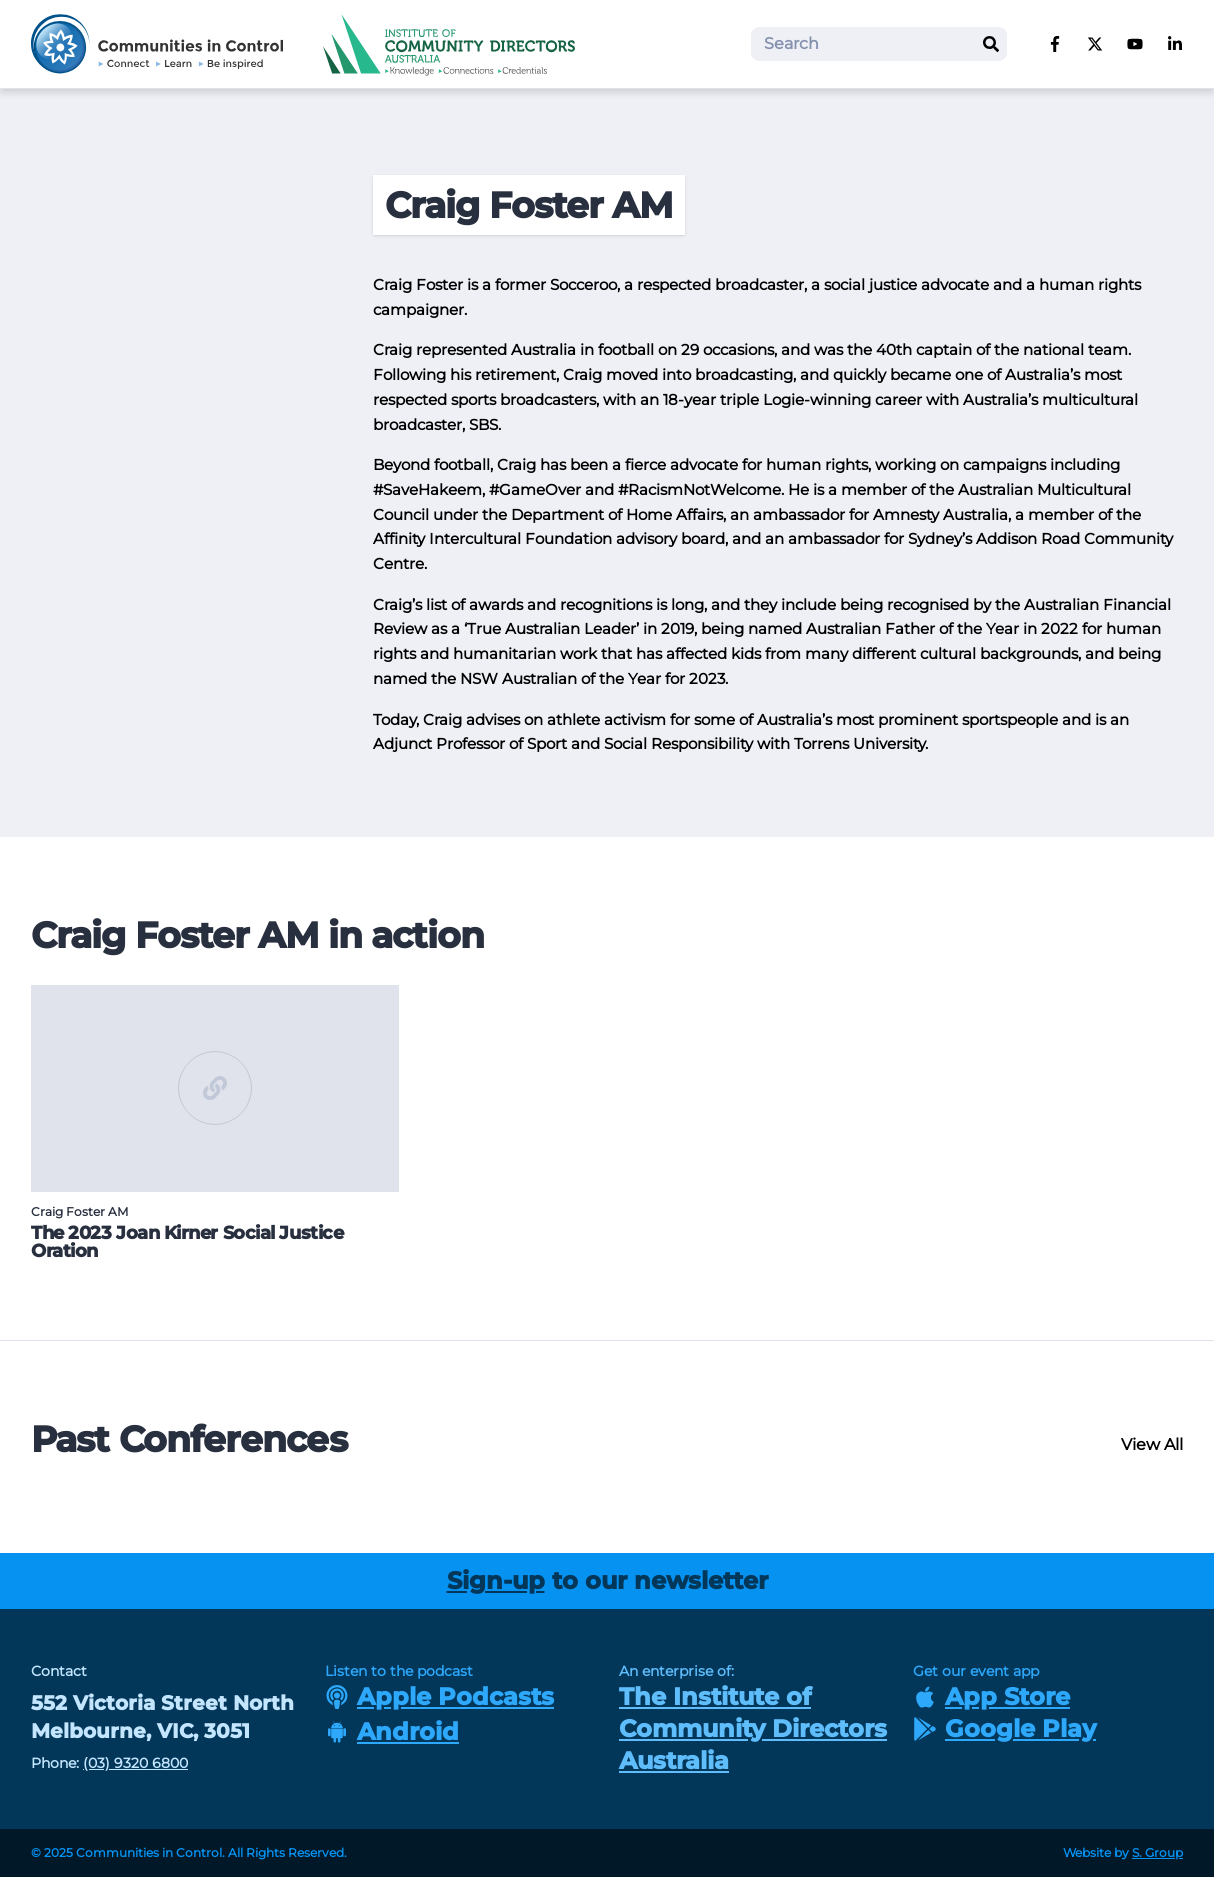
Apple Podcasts (439, 1696)
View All (1152, 1444)
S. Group (1157, 1852)
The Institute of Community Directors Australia (753, 1728)
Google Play (1004, 1728)
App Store (991, 1696)
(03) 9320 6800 (135, 1763)
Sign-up (496, 1580)
